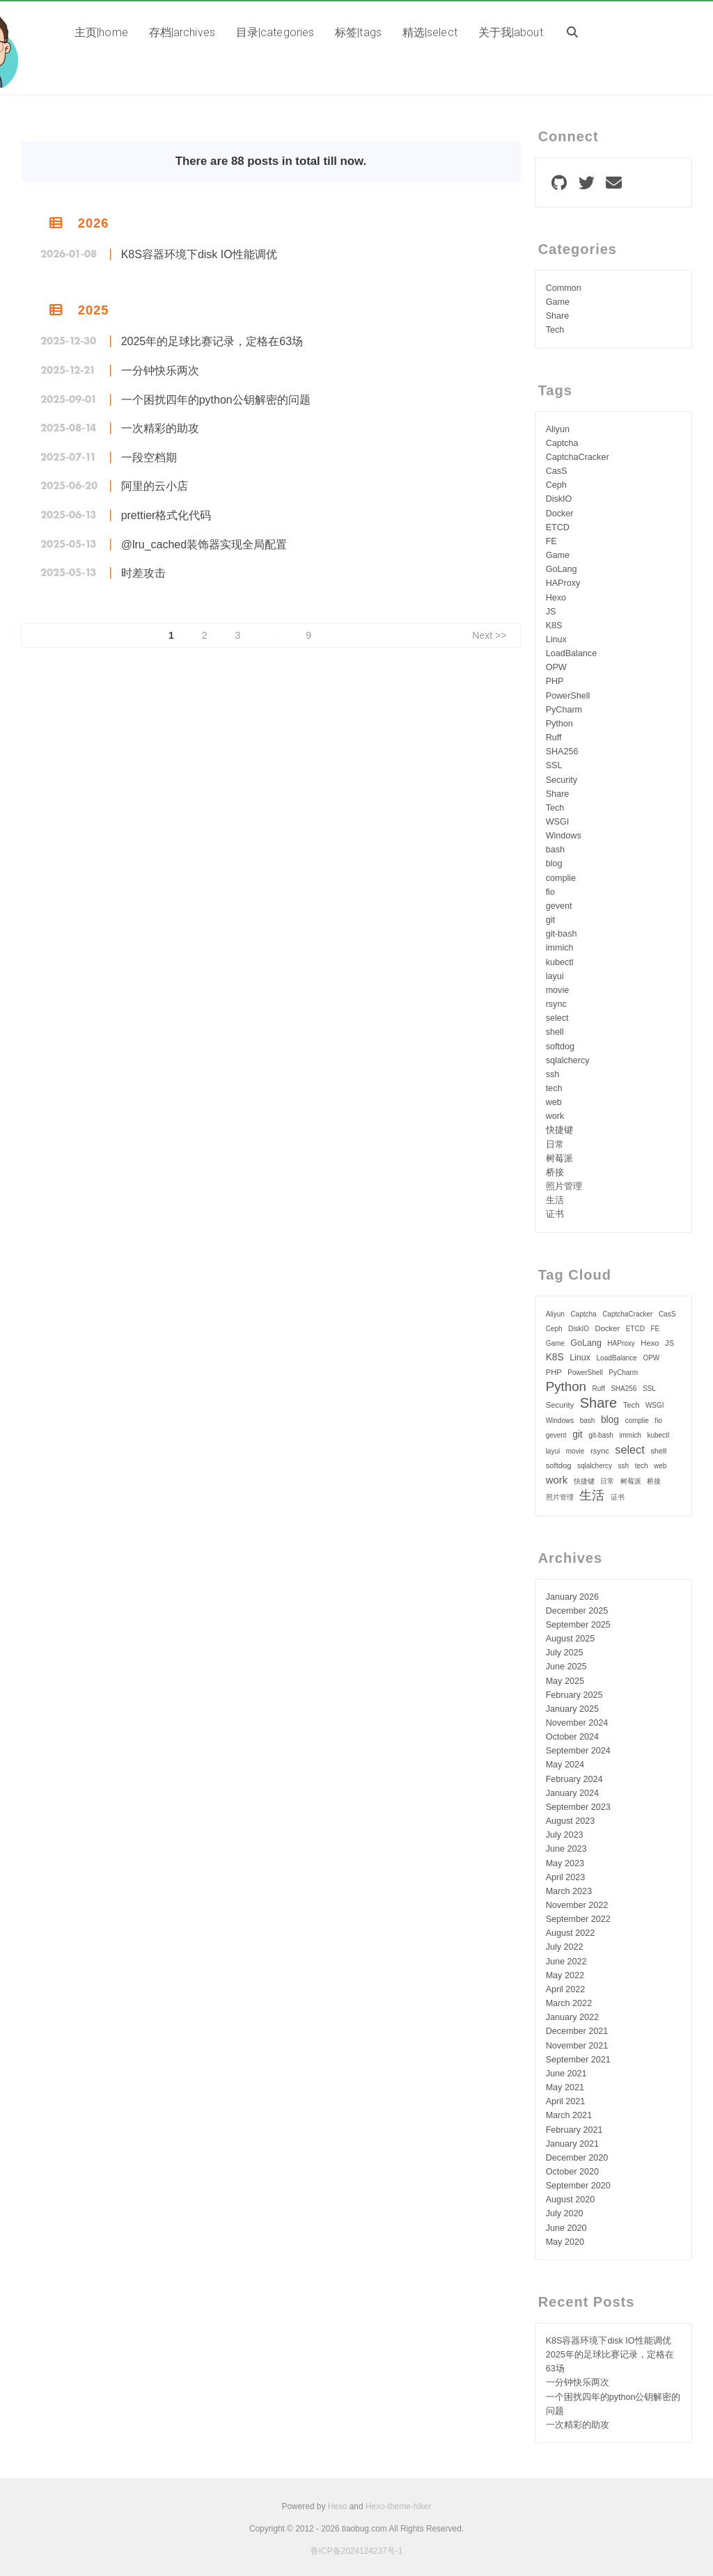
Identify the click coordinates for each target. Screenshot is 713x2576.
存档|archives (182, 32)
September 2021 (578, 2060)
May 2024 (565, 1765)
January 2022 (572, 2017)
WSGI (558, 822)
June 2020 (566, 2228)
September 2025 (578, 1625)
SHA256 (562, 751)
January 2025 (572, 1709)
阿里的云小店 (154, 486)
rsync (556, 1004)
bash (555, 849)
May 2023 (565, 1863)
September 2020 (578, 2186)
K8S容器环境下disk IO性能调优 (199, 254)
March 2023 (569, 1891)
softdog (560, 1046)
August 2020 (570, 2199)
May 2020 (565, 2242)
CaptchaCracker (577, 457)
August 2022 (570, 1933)
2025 (93, 310)
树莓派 (559, 1158)
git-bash (561, 934)
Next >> (489, 635)
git (550, 920)
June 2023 (566, 1849)
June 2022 (566, 1961)
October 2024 (572, 1737)
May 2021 (565, 2087)
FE (551, 541)
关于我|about (510, 32)
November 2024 (577, 1723)
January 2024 (572, 1793)
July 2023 (564, 1835)
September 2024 (578, 1751)
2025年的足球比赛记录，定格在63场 (212, 341)
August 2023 (570, 1821)
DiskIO (559, 499)
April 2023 (566, 1877)
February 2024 (574, 1779)
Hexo (556, 598)
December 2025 (577, 1611)
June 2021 (566, 2073)
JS (551, 612)
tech (554, 1088)
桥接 (555, 1172)
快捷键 (559, 1130)
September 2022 (578, 1919)
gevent (559, 906)
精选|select (429, 32)
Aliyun (558, 429)
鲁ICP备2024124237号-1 (357, 2551)
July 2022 (564, 1947)
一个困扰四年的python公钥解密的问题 (216, 400)
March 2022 (569, 2003)
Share (558, 316)
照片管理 (564, 1186)
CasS (556, 471)
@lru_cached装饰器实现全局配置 (204, 544)
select (557, 1018)
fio (550, 892)
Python (559, 724)
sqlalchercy (568, 1060)
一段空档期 (149, 457)
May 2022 (565, 1975)
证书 (555, 1214)
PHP (555, 681)
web (554, 1102)
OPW (556, 667)
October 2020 (572, 2172)
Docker (560, 513)
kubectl (560, 962)
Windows (563, 836)
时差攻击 (143, 573)
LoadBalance (571, 653)
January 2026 (572, 1597)
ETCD (558, 527)
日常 (555, 1145)
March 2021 (569, 2115)
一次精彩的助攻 (160, 428)
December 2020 (577, 2158)
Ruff (554, 737)
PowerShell (568, 696)
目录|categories (275, 32)
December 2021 (577, 2031)
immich (560, 948)
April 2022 (566, 1989)
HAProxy (563, 583)
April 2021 (566, 2101)
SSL (554, 765)
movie (558, 990)
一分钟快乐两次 (160, 370)
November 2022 (577, 1905)
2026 (93, 223)
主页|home (101, 32)
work (555, 1116)
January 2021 (572, 2144)
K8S (554, 625)
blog (554, 863)
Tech (555, 330)
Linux (556, 639)
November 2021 (577, 2046)
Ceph (556, 485)
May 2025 (565, 1681)
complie (561, 878)
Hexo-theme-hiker (399, 2506)
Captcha (562, 443)
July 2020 (564, 2213)
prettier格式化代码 (166, 515)
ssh (553, 1074)
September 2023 (578, 1807)
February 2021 (574, 2130)
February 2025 (574, 1695)
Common (563, 288)
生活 (555, 1200)
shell (555, 1032)
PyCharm (564, 710)
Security (562, 780)
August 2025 (570, 1639)
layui (555, 976)
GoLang (561, 569)
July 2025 (564, 1652)
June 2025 (566, 1666)
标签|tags (358, 32)
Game (558, 302)
